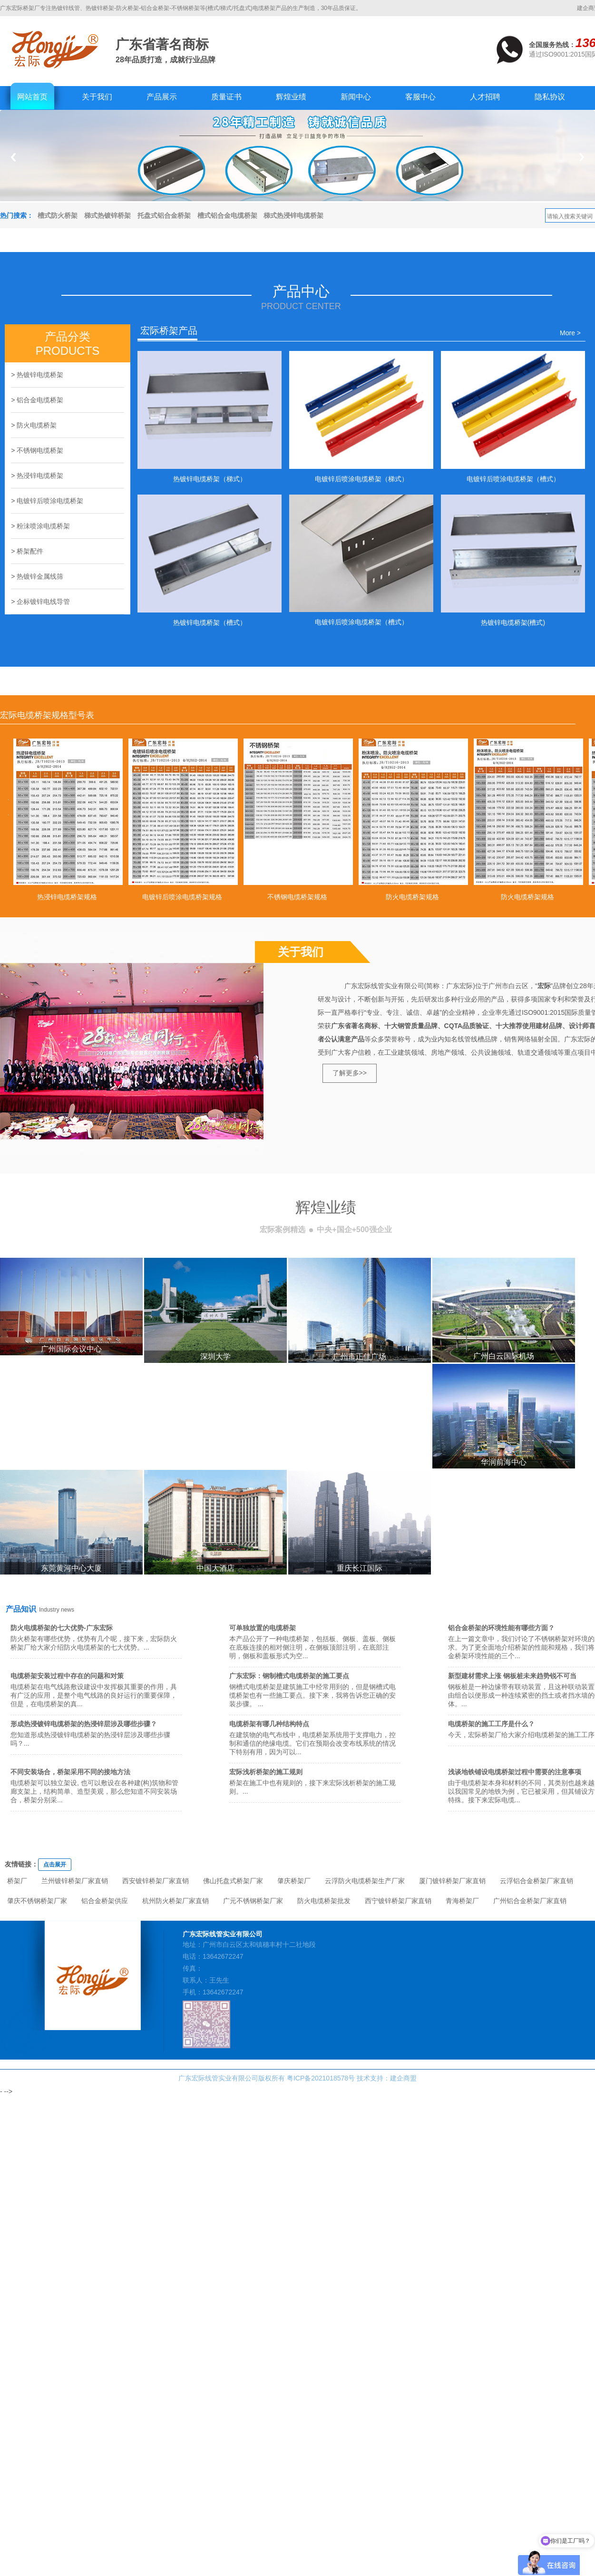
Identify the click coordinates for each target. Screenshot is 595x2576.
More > (570, 333)
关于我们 (97, 97)
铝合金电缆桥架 (40, 400)
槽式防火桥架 (58, 215)
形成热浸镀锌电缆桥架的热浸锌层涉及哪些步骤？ (83, 1724)
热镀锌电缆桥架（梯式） (209, 479)
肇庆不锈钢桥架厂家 (37, 1901)
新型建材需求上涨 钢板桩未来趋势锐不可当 (512, 1676)
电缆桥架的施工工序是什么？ (491, 1724)
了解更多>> (349, 1073)
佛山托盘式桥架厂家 (233, 1881)
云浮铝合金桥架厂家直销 (536, 1881)
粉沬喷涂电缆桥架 (43, 526)
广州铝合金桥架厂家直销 (529, 1901)
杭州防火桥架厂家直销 (175, 1901)
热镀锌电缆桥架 (40, 375)
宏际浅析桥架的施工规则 (265, 1772)
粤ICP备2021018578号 (321, 2078)
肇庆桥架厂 (294, 1881)
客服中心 (420, 97)
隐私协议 (550, 97)
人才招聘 (485, 97)
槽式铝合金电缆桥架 (227, 215)
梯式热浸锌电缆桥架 (293, 215)
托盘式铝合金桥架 (164, 215)
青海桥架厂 (462, 1901)
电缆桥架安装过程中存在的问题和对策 (67, 1676)
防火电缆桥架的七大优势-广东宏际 (61, 1628)
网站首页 (32, 97)
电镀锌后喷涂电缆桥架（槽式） (513, 479)
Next (582, 157)
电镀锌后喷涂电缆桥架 (50, 501)
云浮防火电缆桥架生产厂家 (365, 1881)
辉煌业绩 (291, 97)
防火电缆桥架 (37, 425)
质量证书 (226, 97)
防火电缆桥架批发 (324, 1901)
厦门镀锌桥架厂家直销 (452, 1881)
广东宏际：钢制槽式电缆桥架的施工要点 (289, 1676)
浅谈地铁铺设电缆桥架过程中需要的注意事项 (514, 1772)
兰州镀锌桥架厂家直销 (74, 1881)
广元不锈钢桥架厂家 (253, 1901)
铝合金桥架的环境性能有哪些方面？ (501, 1628)
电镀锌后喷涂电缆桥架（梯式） (361, 479)
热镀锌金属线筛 (40, 576)
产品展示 (161, 97)
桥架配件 (30, 551)
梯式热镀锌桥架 (107, 215)
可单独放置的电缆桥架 (262, 1628)
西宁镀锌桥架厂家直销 (398, 1901)
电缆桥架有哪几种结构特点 (269, 1724)
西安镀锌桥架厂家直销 (155, 1881)
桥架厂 (17, 1881)
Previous (13, 157)
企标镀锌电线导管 (43, 601)
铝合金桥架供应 (104, 1901)
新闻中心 (356, 97)
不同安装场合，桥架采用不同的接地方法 (70, 1772)
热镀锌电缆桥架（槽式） (209, 622)
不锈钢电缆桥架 (40, 450)
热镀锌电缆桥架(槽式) (513, 622)
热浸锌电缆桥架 (40, 475)
